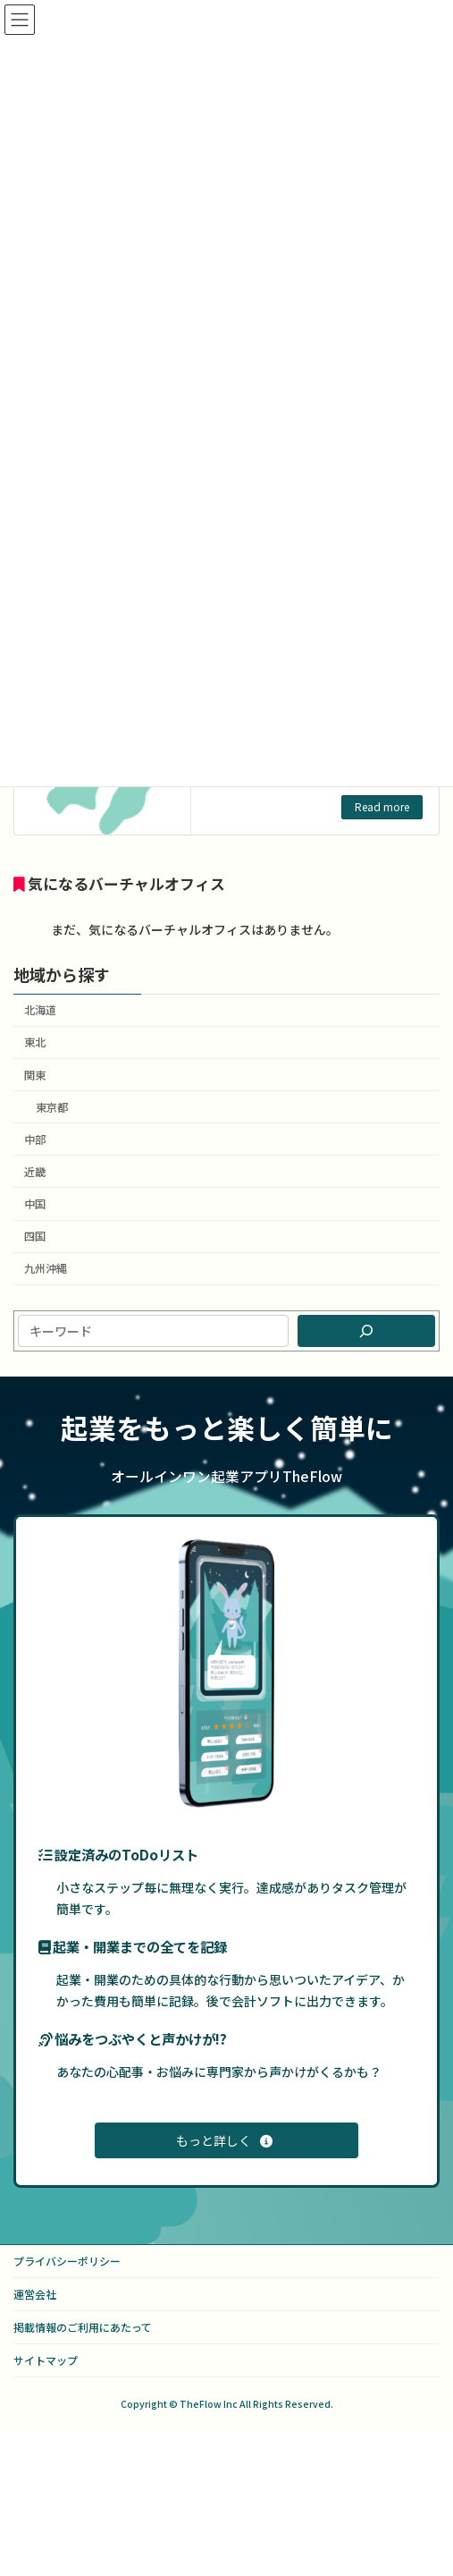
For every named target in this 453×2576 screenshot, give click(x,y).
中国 (35, 1204)
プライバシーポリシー (67, 2260)
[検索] (366, 1331)
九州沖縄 (45, 1269)
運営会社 (34, 2293)
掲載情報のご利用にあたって (82, 2326)
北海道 (40, 1011)
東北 (35, 1043)
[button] (226, 2140)
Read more (382, 806)
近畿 (35, 1172)
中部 (35, 1139)
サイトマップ (45, 2360)
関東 (35, 1075)
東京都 (52, 1107)
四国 (35, 1237)
